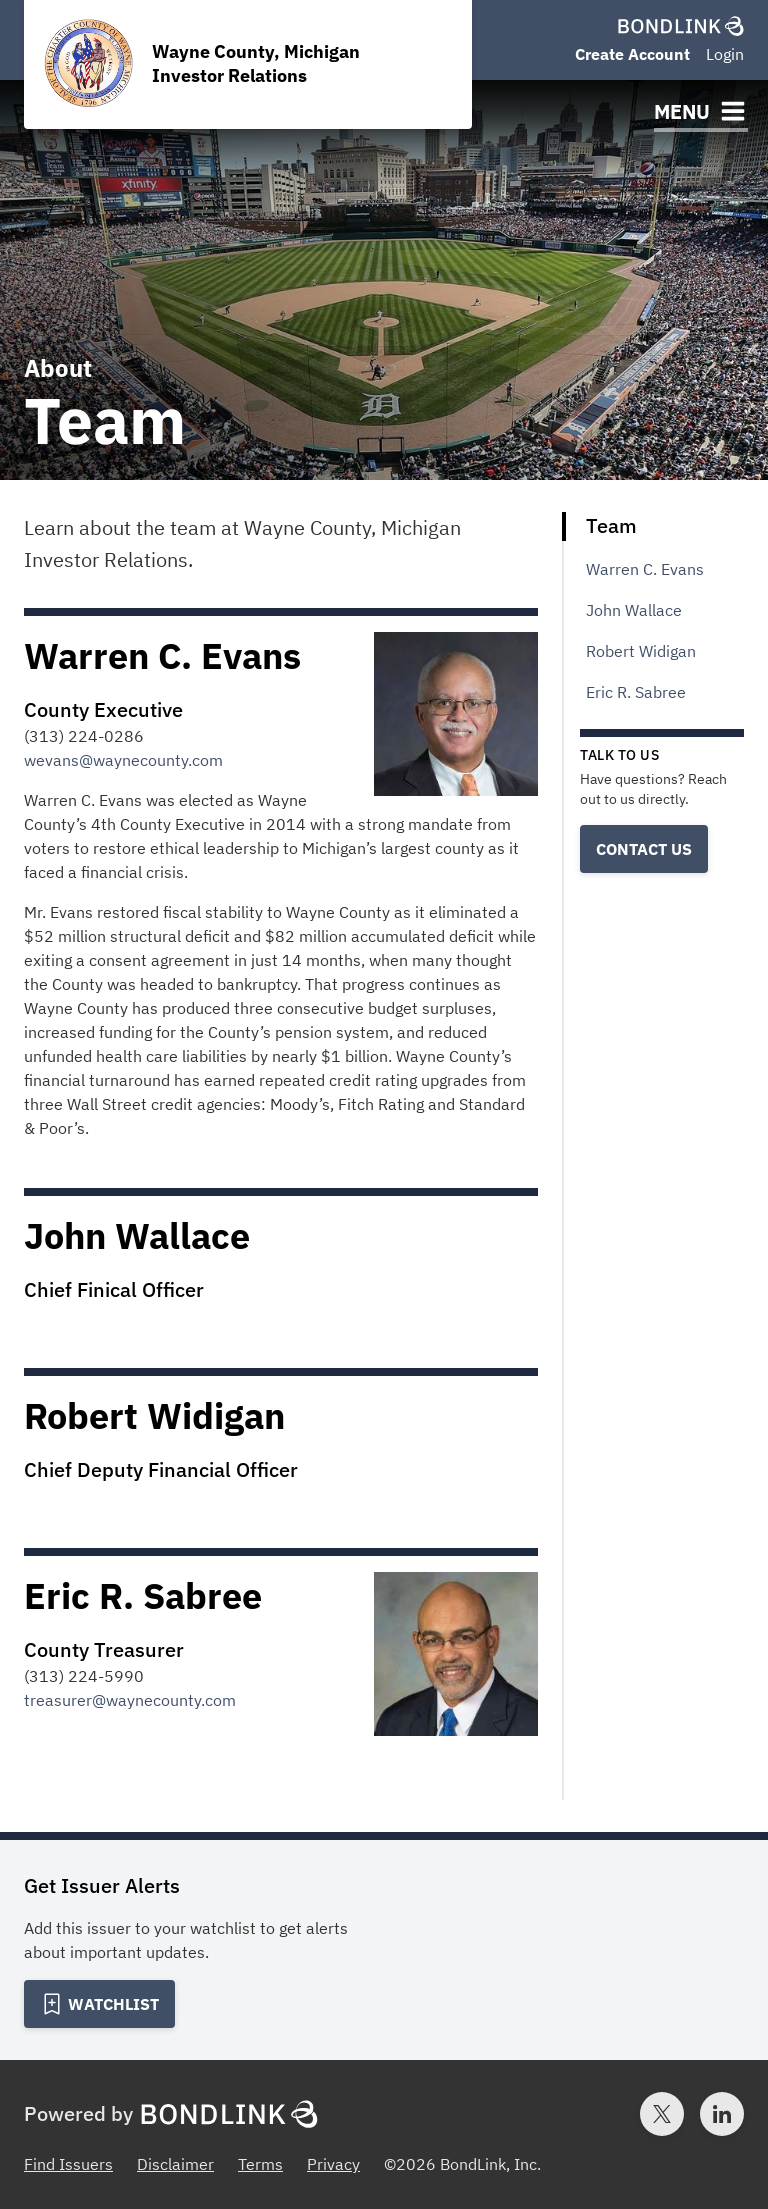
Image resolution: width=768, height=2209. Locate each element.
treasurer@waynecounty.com (130, 1700)
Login (725, 54)
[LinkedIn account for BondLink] (722, 2114)
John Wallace (634, 610)
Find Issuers (68, 2164)
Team (611, 525)
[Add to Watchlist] (99, 2004)
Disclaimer (175, 2164)
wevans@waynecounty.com (123, 760)
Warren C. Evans (645, 569)
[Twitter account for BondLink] (662, 2114)
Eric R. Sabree (636, 692)
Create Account (632, 54)
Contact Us (644, 849)
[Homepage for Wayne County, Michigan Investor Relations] (248, 64)
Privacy (333, 2164)
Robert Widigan (641, 651)
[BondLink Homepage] (681, 26)
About (58, 368)
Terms (260, 2164)
